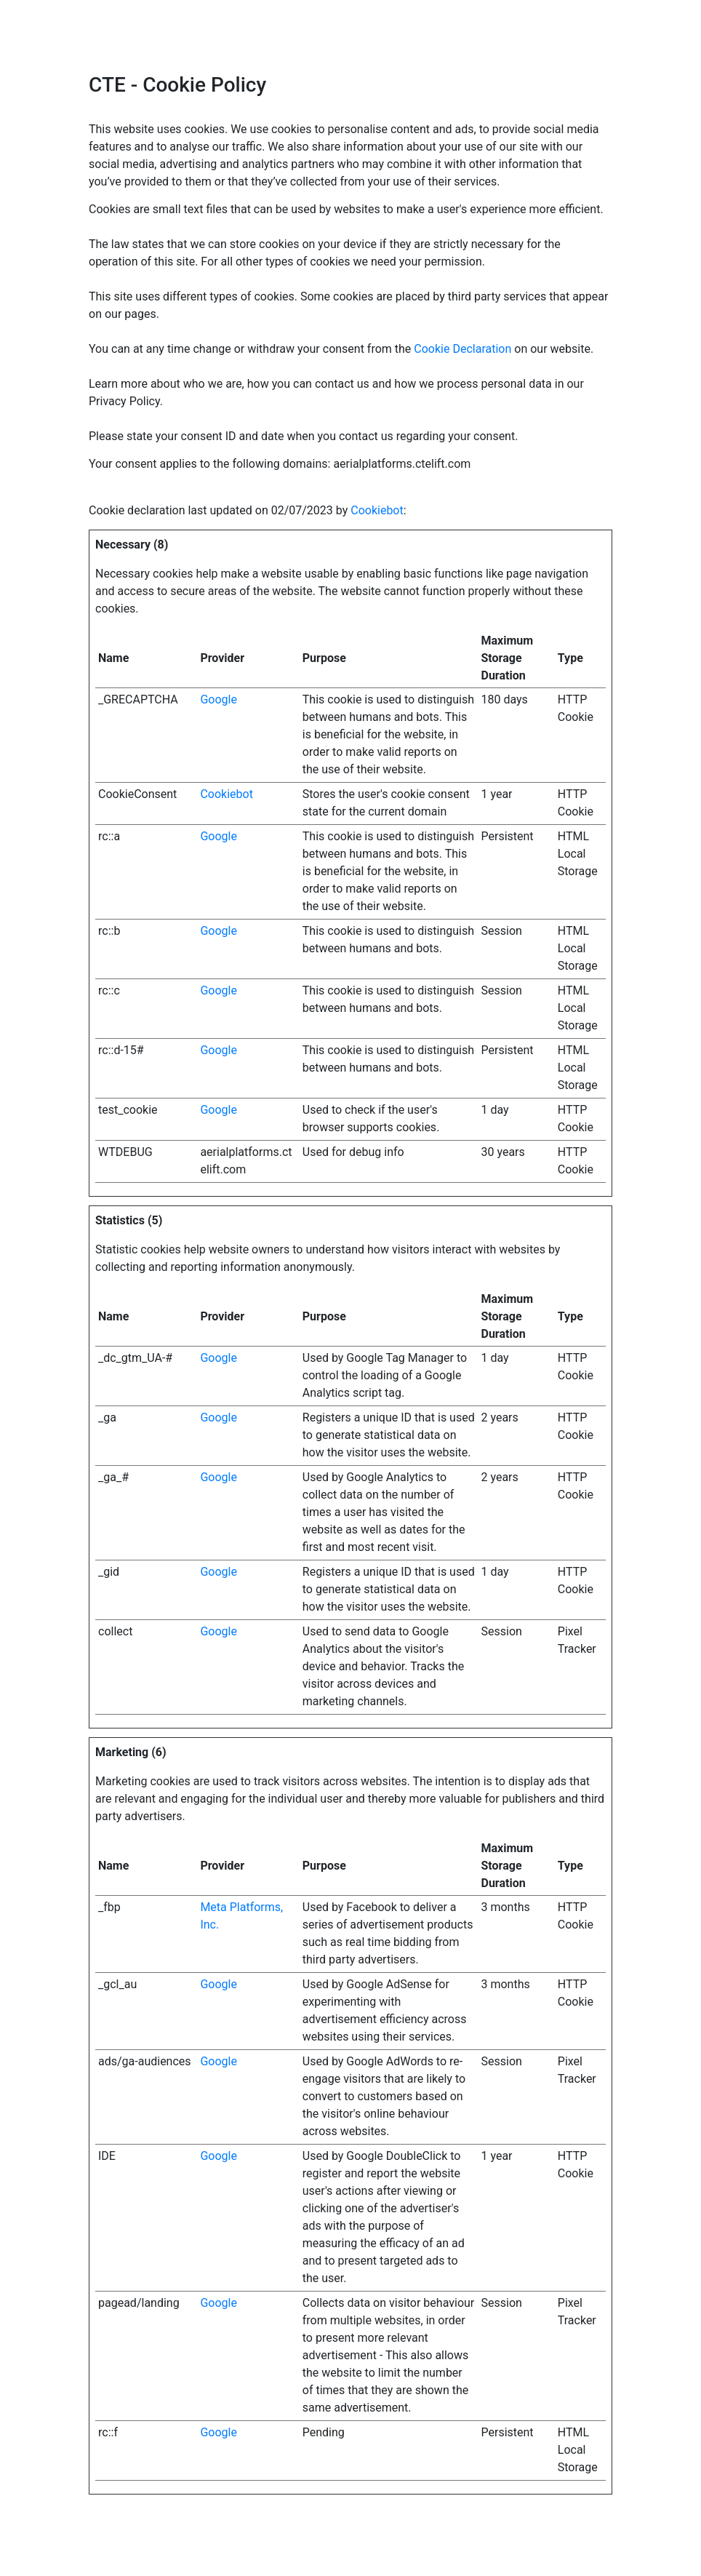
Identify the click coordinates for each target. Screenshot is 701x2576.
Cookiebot (377, 510)
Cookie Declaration (462, 349)
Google (218, 699)
